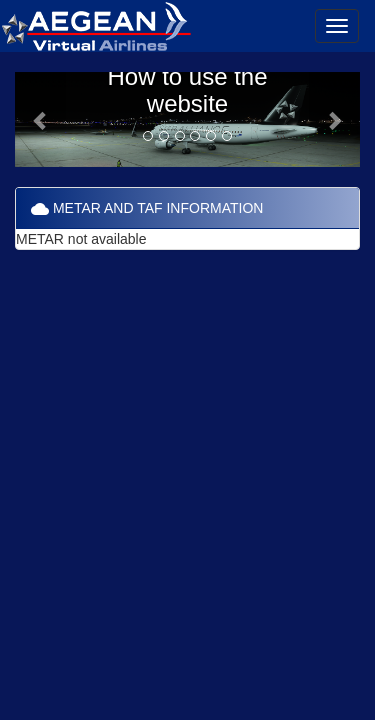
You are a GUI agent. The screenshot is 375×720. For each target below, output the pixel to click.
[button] (41, 119)
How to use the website (187, 89)
